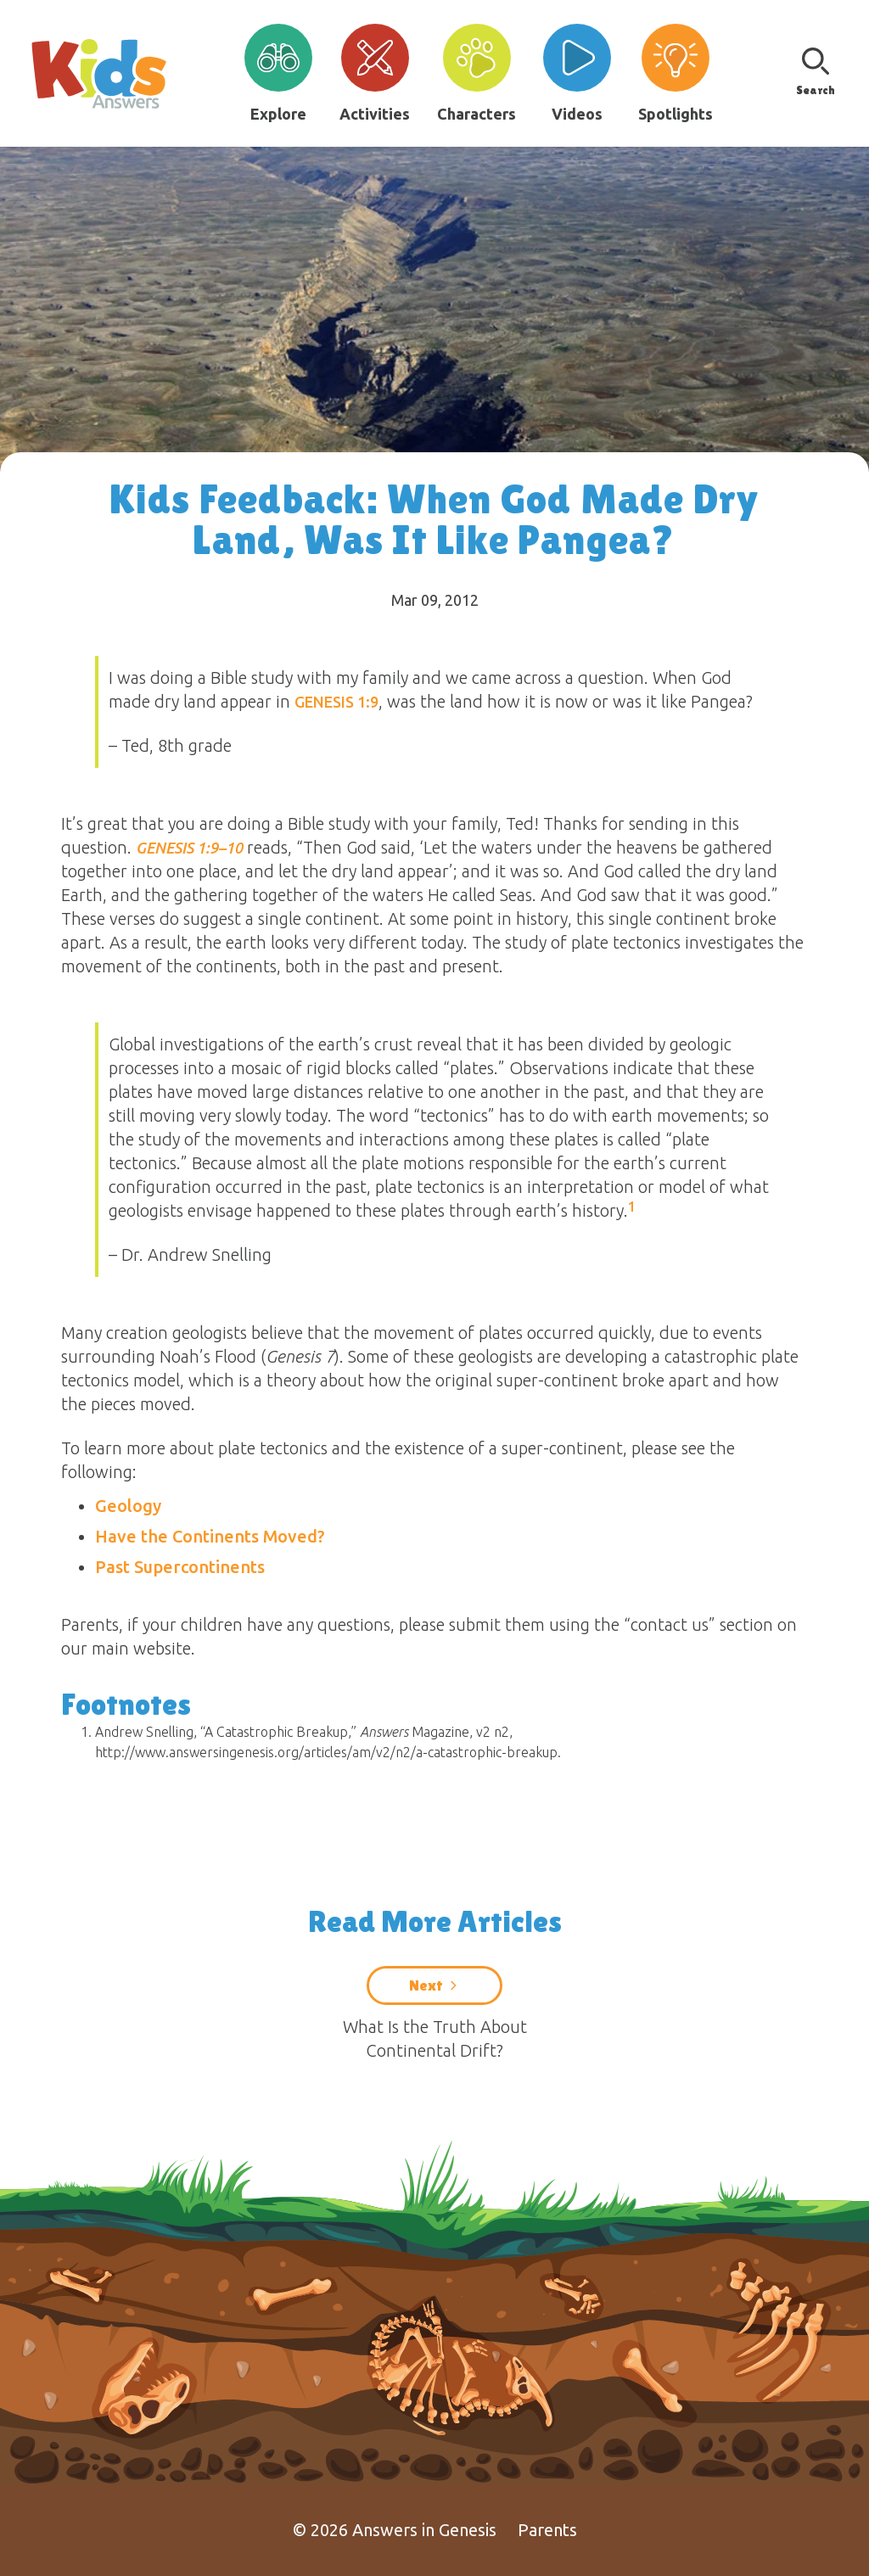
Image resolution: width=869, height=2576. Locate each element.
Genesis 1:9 (336, 701)
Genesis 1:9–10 (189, 847)
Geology (128, 1505)
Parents (547, 2530)
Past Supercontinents (180, 1566)
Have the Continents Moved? (210, 1536)
